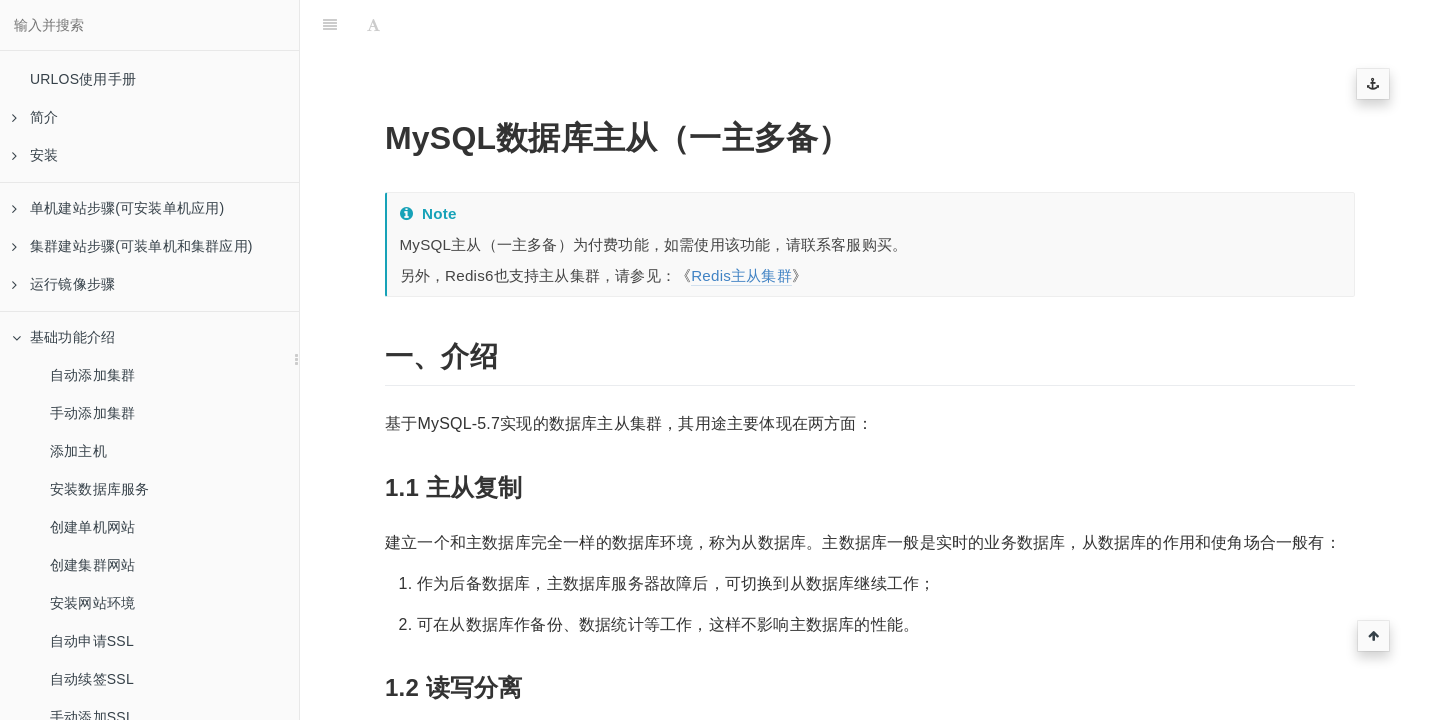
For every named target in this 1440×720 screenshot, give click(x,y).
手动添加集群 (92, 413)
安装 (35, 155)
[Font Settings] (373, 25)
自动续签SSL (92, 679)
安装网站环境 (92, 603)
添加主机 (78, 451)
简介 (35, 117)
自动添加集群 (92, 375)
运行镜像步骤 (63, 284)
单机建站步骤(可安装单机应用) (118, 208)
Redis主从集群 (741, 275)
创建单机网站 (92, 527)
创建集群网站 (92, 565)
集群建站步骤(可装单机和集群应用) (132, 246)
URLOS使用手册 (83, 79)
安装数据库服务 (99, 489)
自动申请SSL (92, 641)
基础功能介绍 (63, 337)
